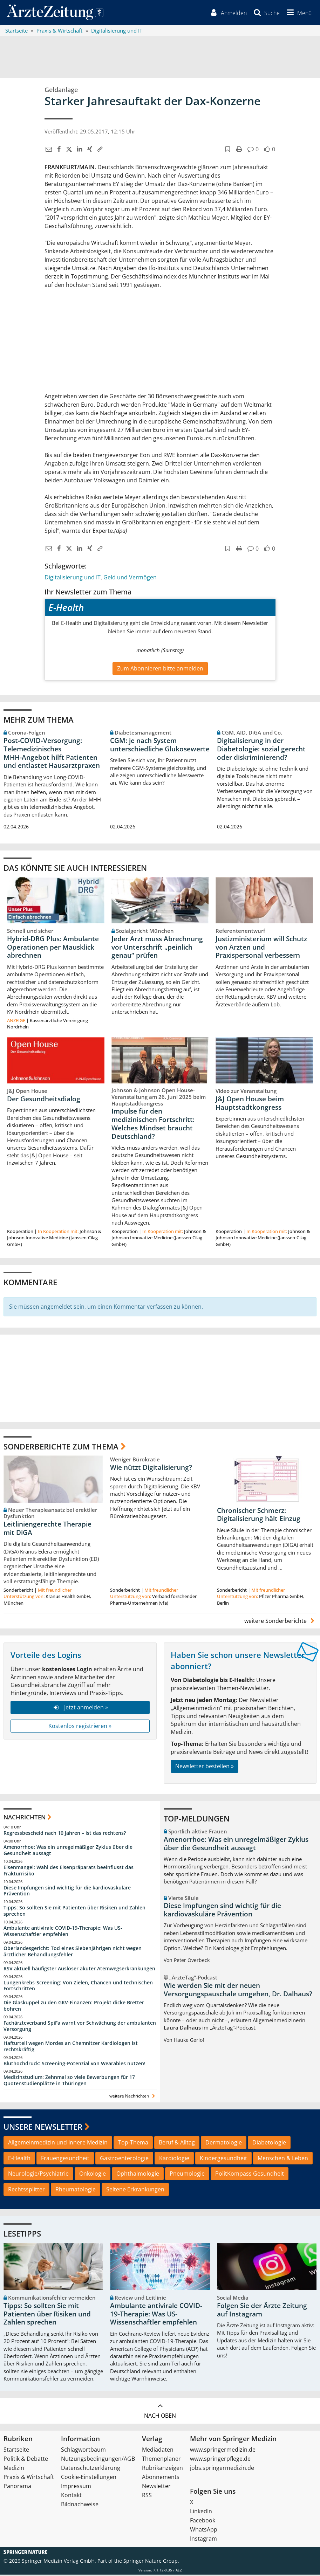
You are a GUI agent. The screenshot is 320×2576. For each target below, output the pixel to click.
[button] (298, 13)
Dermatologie (223, 2144)
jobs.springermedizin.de (222, 2469)
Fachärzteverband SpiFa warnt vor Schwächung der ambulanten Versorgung (80, 2027)
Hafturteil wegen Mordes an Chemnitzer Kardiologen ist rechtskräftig (71, 2047)
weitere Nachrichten (133, 2097)
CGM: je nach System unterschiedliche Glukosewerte (160, 746)
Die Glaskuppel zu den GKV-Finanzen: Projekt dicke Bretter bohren (74, 2006)
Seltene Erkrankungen (135, 2191)
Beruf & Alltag (177, 2144)
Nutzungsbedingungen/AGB (98, 2460)
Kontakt (71, 2496)
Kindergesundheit (223, 2159)
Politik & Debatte (26, 2460)
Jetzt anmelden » (80, 1709)
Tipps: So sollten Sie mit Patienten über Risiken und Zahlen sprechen (74, 1912)
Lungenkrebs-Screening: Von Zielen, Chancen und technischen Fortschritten (78, 1986)
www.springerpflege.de (220, 2460)
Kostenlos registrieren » (79, 1727)
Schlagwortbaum (83, 2451)
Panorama (17, 2487)
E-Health (19, 2159)
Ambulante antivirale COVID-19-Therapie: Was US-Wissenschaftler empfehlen (63, 1932)
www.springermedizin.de (223, 2451)
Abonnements (160, 2478)
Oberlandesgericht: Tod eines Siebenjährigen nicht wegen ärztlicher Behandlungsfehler (73, 1952)
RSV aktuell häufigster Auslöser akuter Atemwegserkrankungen (79, 1969)
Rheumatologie (75, 2191)
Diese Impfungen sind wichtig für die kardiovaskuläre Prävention (67, 1891)
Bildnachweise (79, 2505)
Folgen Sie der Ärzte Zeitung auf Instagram (262, 2311)
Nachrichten (25, 1818)
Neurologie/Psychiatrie (38, 2175)
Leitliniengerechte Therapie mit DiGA (47, 1529)
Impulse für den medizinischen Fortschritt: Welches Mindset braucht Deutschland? (153, 1125)
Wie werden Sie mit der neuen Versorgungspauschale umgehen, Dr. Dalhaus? (238, 1991)
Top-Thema (133, 2144)
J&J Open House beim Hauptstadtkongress (250, 1104)
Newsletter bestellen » (204, 1767)
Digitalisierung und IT (73, 578)
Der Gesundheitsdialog (43, 1100)
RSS (147, 2496)
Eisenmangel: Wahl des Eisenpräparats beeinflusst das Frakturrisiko (69, 1871)
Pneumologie (187, 2175)
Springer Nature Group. (151, 2562)
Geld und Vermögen (130, 578)
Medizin (14, 2469)
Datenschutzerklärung (90, 2469)
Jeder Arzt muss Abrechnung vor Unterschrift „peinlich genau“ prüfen (157, 948)
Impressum (76, 2487)
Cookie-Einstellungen (88, 2478)
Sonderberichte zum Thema (61, 1447)
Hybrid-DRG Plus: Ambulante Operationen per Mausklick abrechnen (53, 948)
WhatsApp (203, 2531)
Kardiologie (174, 2159)
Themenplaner (161, 2460)
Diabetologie (269, 2144)
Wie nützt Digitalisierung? (151, 1468)
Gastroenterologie (124, 2159)
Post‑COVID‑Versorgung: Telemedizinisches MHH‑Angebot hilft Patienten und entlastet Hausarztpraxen (52, 754)
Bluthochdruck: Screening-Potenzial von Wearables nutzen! (74, 2064)
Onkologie (92, 2175)
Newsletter (156, 2487)
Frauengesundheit (65, 2159)
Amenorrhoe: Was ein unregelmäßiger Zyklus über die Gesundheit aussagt (68, 1851)
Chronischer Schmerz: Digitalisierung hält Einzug (258, 1515)
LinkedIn (201, 2512)
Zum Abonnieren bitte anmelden (160, 669)
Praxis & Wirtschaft (29, 2478)
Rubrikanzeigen (162, 2469)
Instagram (203, 2540)
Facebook (202, 2522)
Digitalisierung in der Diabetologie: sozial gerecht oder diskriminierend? (261, 750)
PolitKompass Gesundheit (249, 2175)
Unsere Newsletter (43, 2128)
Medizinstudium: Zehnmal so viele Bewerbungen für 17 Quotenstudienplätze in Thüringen (69, 2081)
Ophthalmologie (137, 2175)
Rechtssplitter (26, 2191)
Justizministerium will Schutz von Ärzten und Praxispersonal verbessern (261, 948)
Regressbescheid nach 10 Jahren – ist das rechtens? (65, 1834)
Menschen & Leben (283, 2159)
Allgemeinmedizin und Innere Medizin (58, 2144)
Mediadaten (157, 2451)
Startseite (16, 2451)
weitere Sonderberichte (280, 1622)
